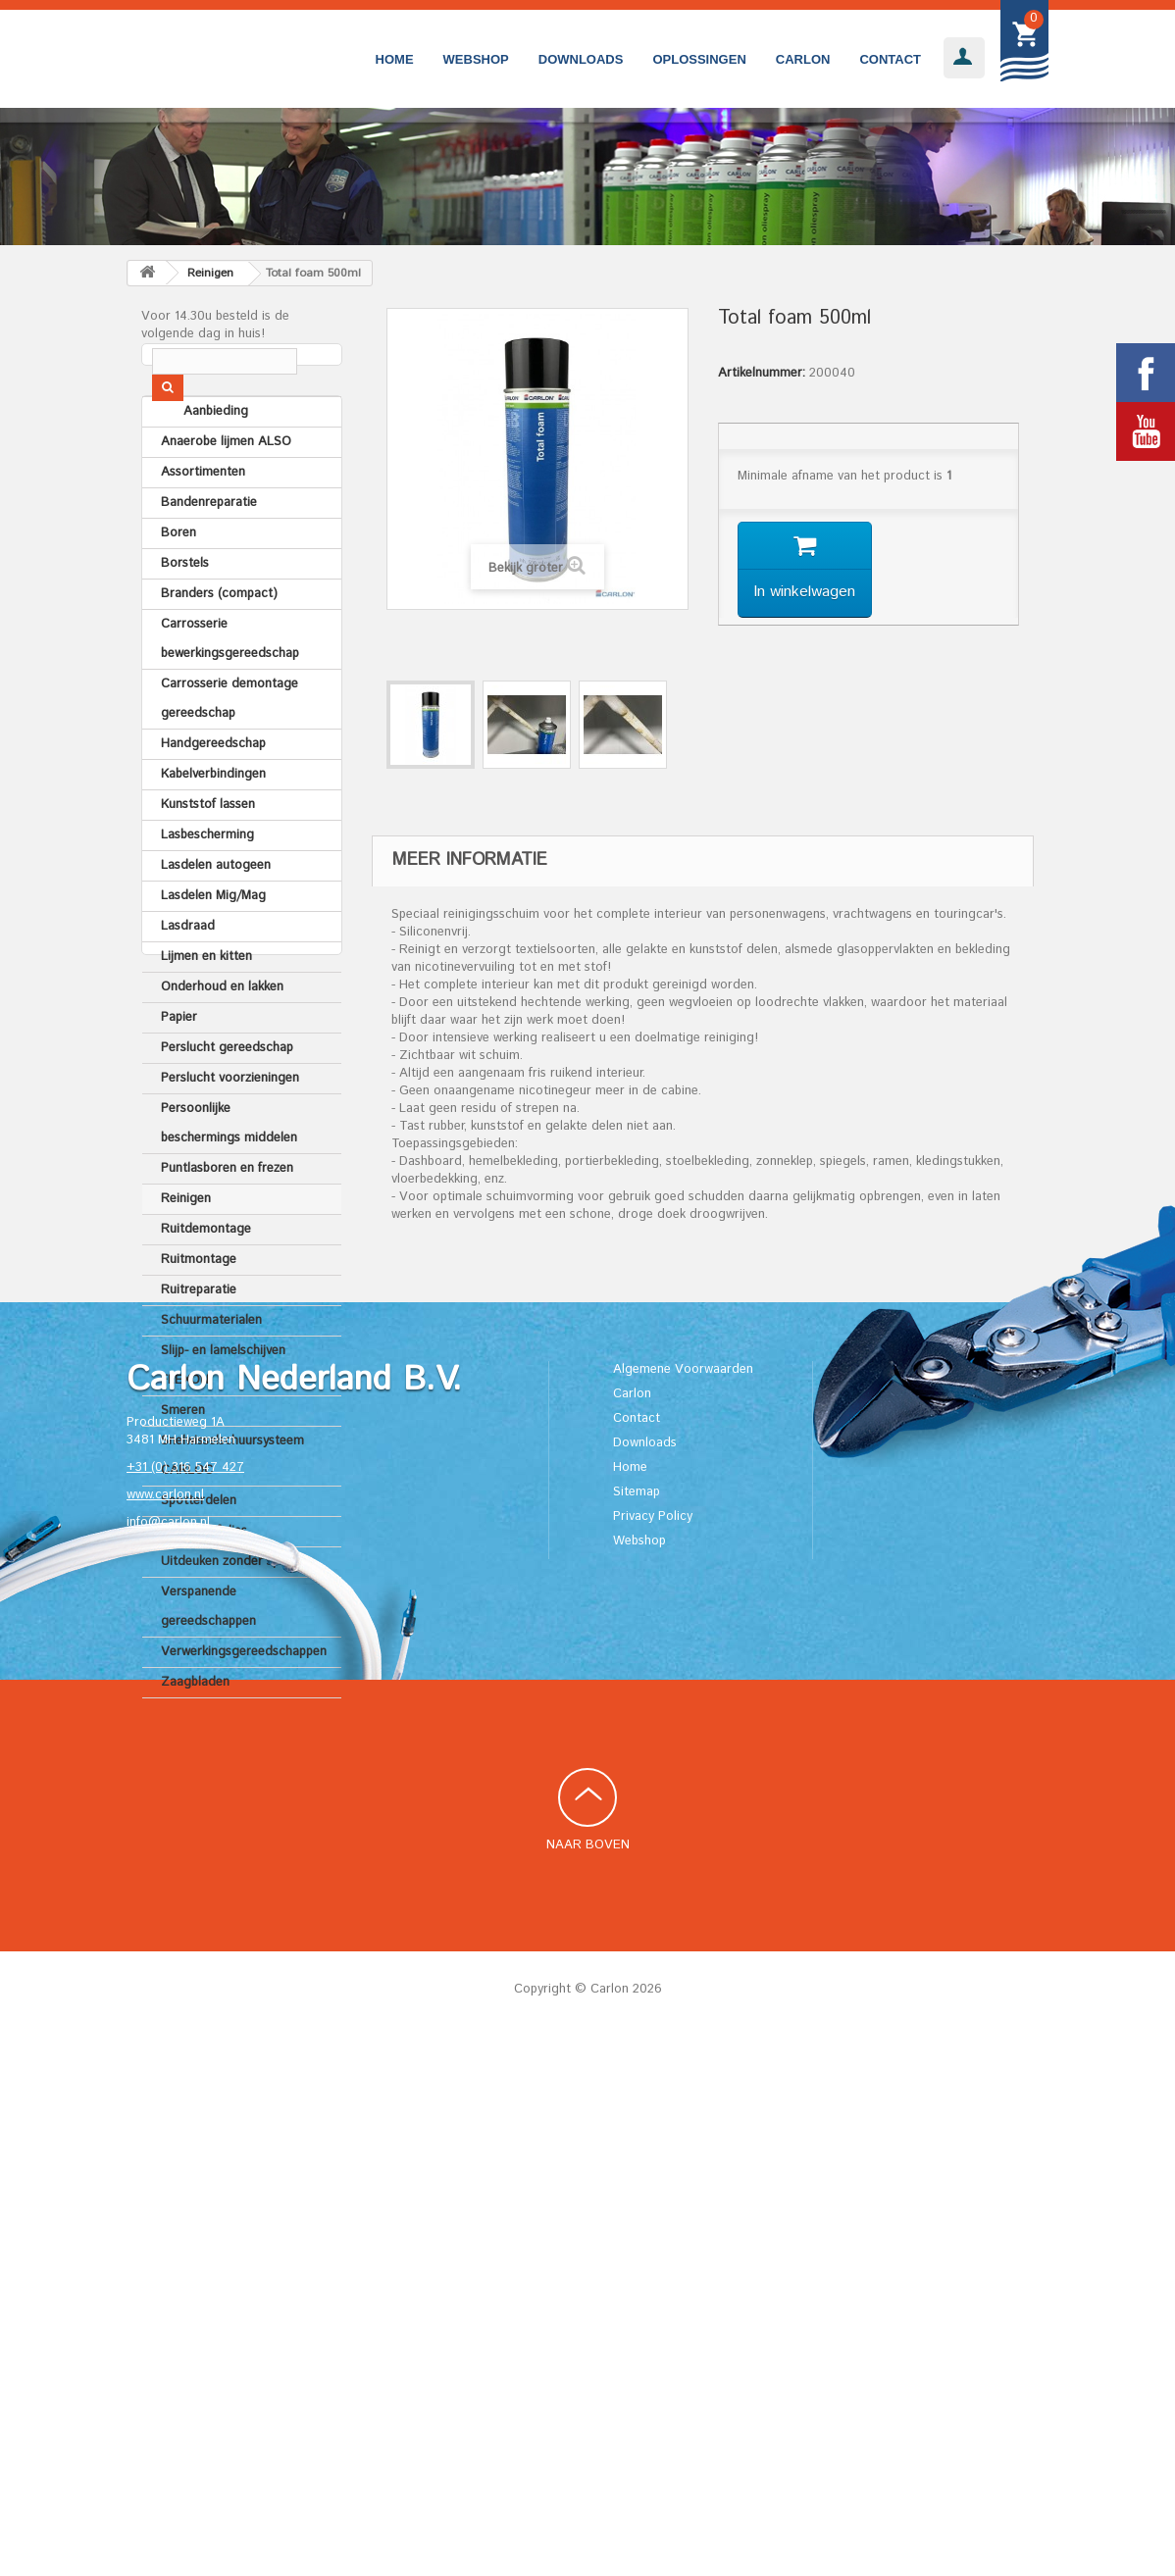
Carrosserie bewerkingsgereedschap (230, 691)
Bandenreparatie (209, 554)
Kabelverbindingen (213, 826)
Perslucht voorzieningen (230, 1130)
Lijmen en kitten (206, 1008)
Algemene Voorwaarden (683, 1905)
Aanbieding (193, 463)
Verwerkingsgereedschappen (244, 1703)
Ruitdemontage (206, 1281)
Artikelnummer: (761, 373)
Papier (179, 1069)
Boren (178, 585)
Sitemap (636, 2028)
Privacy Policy (652, 2053)
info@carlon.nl (168, 2059)
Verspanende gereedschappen (208, 1659)
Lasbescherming (207, 887)
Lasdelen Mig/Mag (213, 947)
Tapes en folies (204, 1583)
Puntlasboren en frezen (227, 1220)
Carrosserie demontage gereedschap (229, 751)
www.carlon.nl (165, 2032)
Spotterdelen (198, 1552)
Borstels (185, 615)
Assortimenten (203, 524)
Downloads (581, 59)
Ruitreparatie (198, 1342)
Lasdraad (188, 978)
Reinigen (186, 1250)
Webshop (476, 59)
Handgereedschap (213, 795)
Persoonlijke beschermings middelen (229, 1175)
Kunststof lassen (208, 856)
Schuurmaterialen (211, 1372)
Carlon (803, 59)
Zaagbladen (195, 1734)
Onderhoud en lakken (222, 1039)
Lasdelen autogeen (216, 917)
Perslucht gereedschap (227, 1099)
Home (395, 59)
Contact (890, 59)
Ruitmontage (198, 1311)
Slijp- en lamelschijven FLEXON (223, 1417)
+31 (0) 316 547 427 (185, 2004)
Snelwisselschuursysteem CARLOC (232, 1508)
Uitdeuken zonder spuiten (234, 1613)
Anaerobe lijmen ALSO (226, 493)
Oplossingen (698, 59)
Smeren (183, 1462)
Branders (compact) (219, 645)
